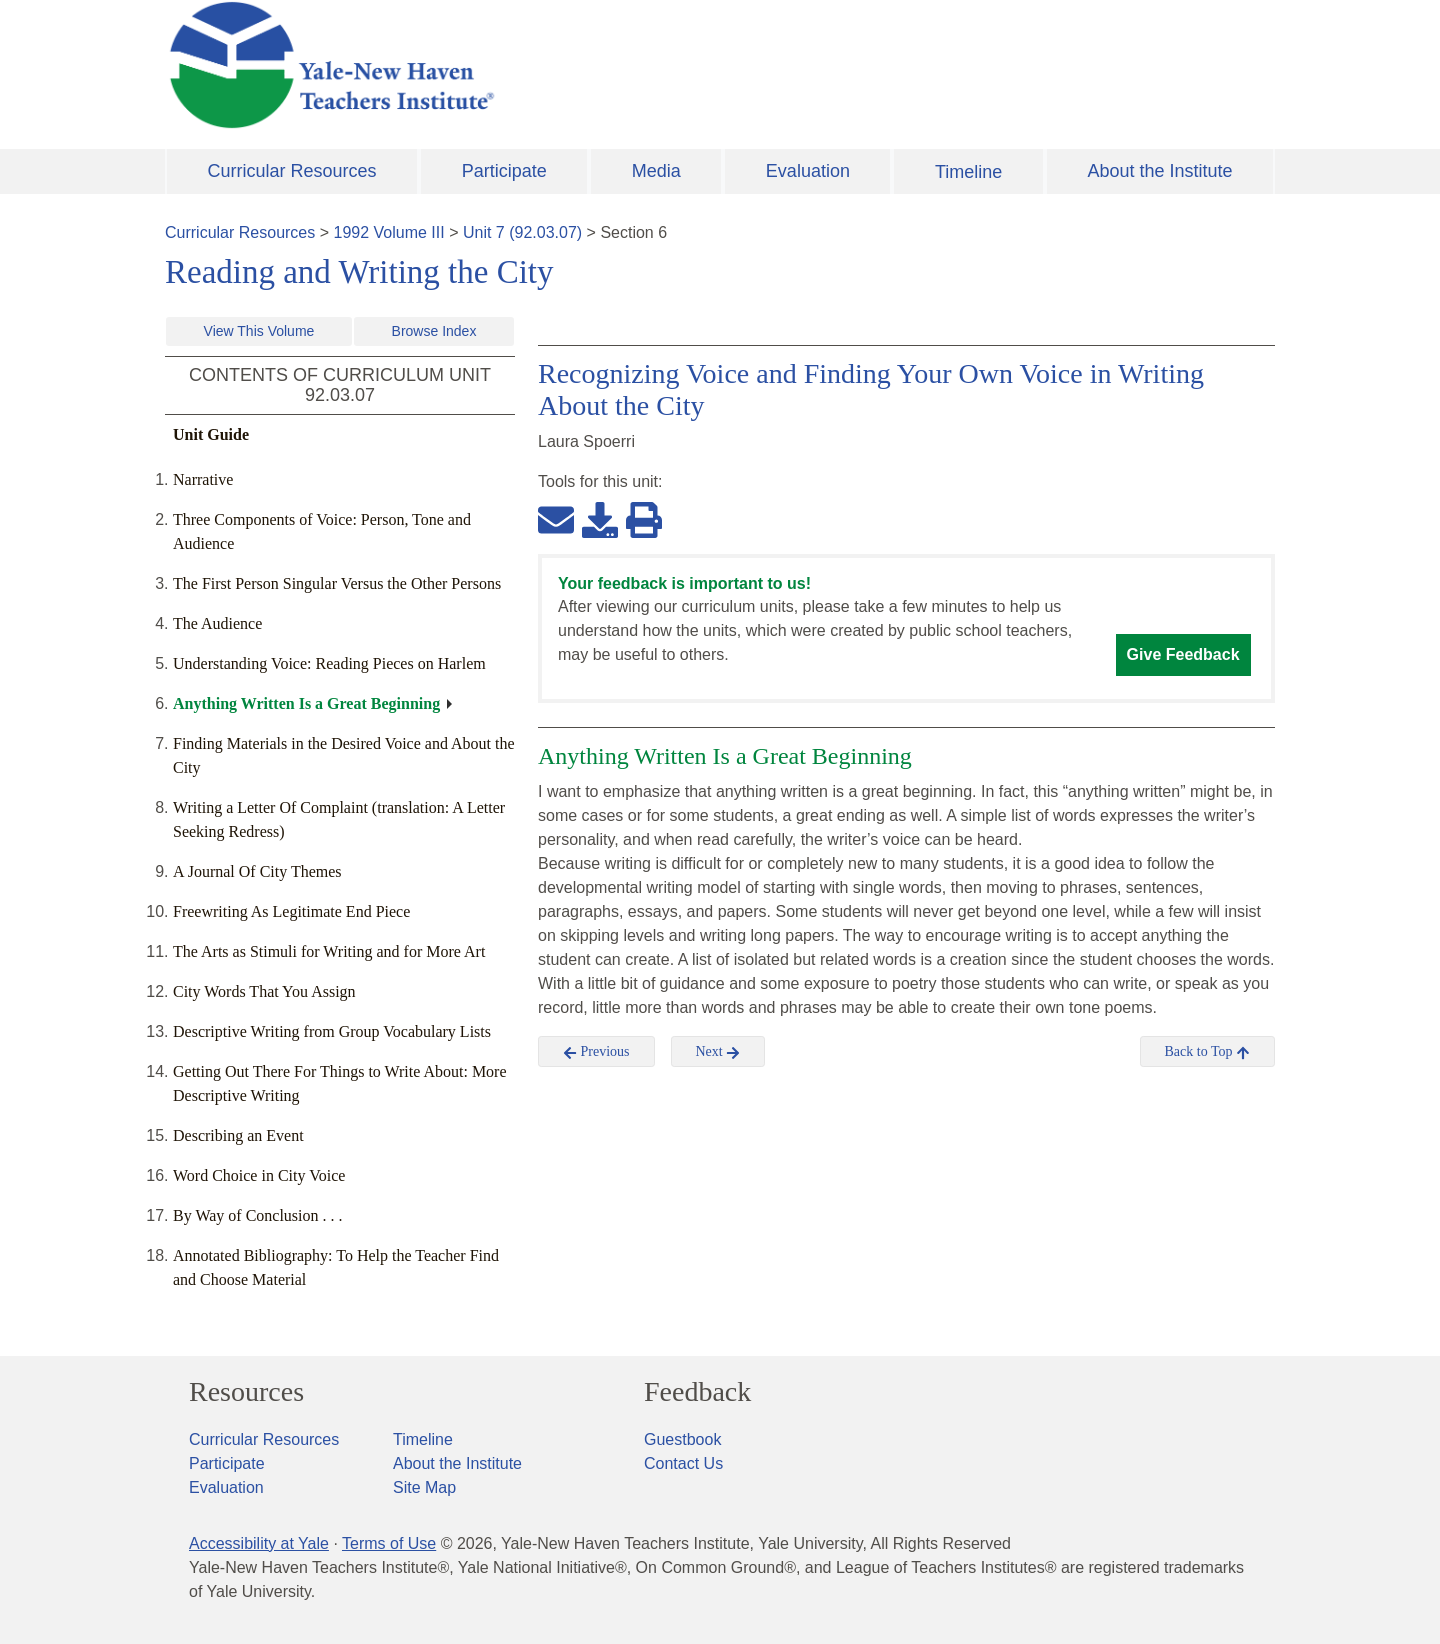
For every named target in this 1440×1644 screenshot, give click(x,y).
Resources (246, 1392)
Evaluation (808, 171)
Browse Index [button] (434, 331)
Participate (504, 171)
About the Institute (1159, 171)
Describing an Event (238, 1135)
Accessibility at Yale (259, 1543)
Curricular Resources (292, 171)
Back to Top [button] (1207, 1052)
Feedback (697, 1392)
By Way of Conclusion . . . (258, 1215)
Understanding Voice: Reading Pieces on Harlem (329, 663)
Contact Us (683, 1463)
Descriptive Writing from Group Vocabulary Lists (332, 1031)
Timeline (968, 172)
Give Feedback (1183, 654)
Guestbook (682, 1439)
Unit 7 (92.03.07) (522, 232)
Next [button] (718, 1052)
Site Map (424, 1487)
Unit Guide (211, 434)
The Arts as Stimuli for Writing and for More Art (329, 951)
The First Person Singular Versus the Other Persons (337, 583)
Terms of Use (389, 1543)
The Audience (217, 623)
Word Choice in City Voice (259, 1175)
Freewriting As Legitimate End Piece (291, 911)
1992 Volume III (389, 232)
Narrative (203, 479)
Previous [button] (596, 1052)
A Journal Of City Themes (257, 871)
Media (656, 171)
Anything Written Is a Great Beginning (306, 703)
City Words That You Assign (264, 991)
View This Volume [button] (259, 331)
